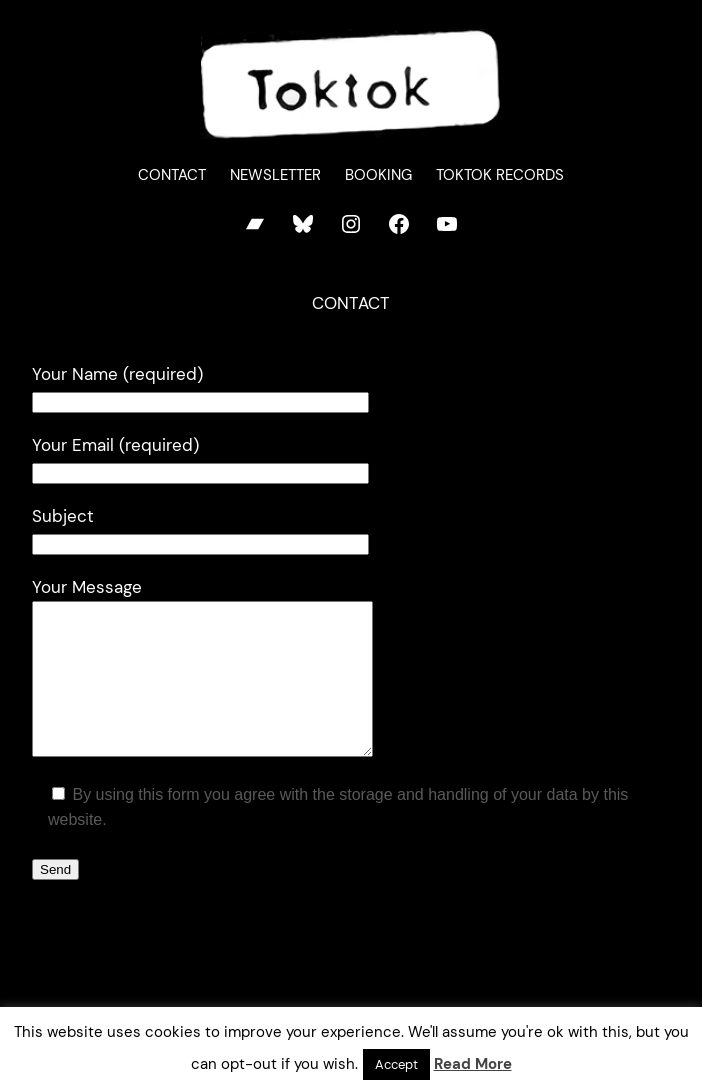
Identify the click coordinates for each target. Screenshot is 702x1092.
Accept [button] (396, 1064)
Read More (473, 1064)
